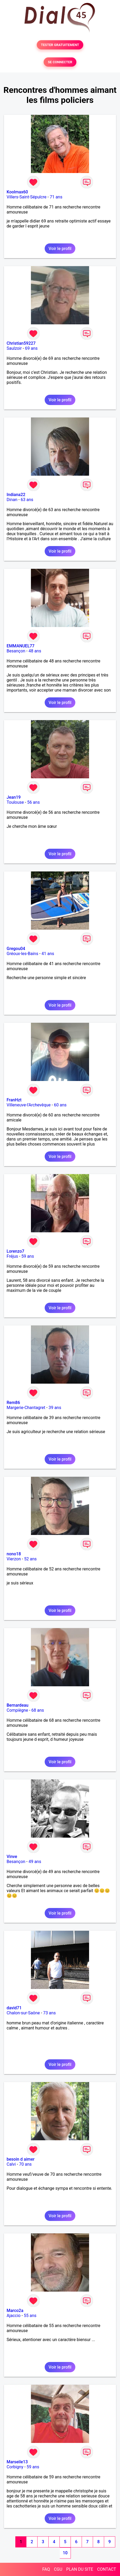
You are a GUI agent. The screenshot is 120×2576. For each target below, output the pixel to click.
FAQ (46, 2569)
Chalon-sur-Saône (23, 2012)
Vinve (12, 1856)
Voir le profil (60, 248)
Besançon (16, 650)
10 (65, 2552)
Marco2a (15, 2310)
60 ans (60, 1104)
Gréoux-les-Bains (22, 953)
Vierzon (14, 1558)
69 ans (31, 348)
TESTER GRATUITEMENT (60, 45)
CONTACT (106, 2569)
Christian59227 (21, 343)
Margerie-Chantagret (26, 1407)
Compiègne (17, 1710)
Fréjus (12, 1256)
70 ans (25, 2164)
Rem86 (13, 1402)
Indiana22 (16, 494)
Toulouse (15, 802)
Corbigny (15, 2466)
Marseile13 (17, 2461)
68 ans (37, 1710)
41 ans (47, 953)
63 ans (27, 499)
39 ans (55, 1407)
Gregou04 (16, 948)
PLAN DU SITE (79, 2569)
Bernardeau (17, 1705)
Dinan (12, 499)
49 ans (35, 1861)
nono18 (14, 1553)
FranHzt (14, 1099)
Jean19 (14, 797)
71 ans (56, 196)
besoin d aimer (21, 2159)
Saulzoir (14, 348)
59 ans (27, 1256)
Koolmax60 (17, 191)
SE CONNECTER (60, 62)
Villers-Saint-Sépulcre (27, 196)
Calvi (11, 2164)
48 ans (35, 650)
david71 (14, 2007)
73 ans (49, 2012)
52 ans (30, 1558)
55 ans (30, 2315)
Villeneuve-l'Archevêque (29, 1104)
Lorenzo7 (15, 1251)
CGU (58, 2569)
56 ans (33, 802)
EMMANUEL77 (20, 645)
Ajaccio (14, 2315)
